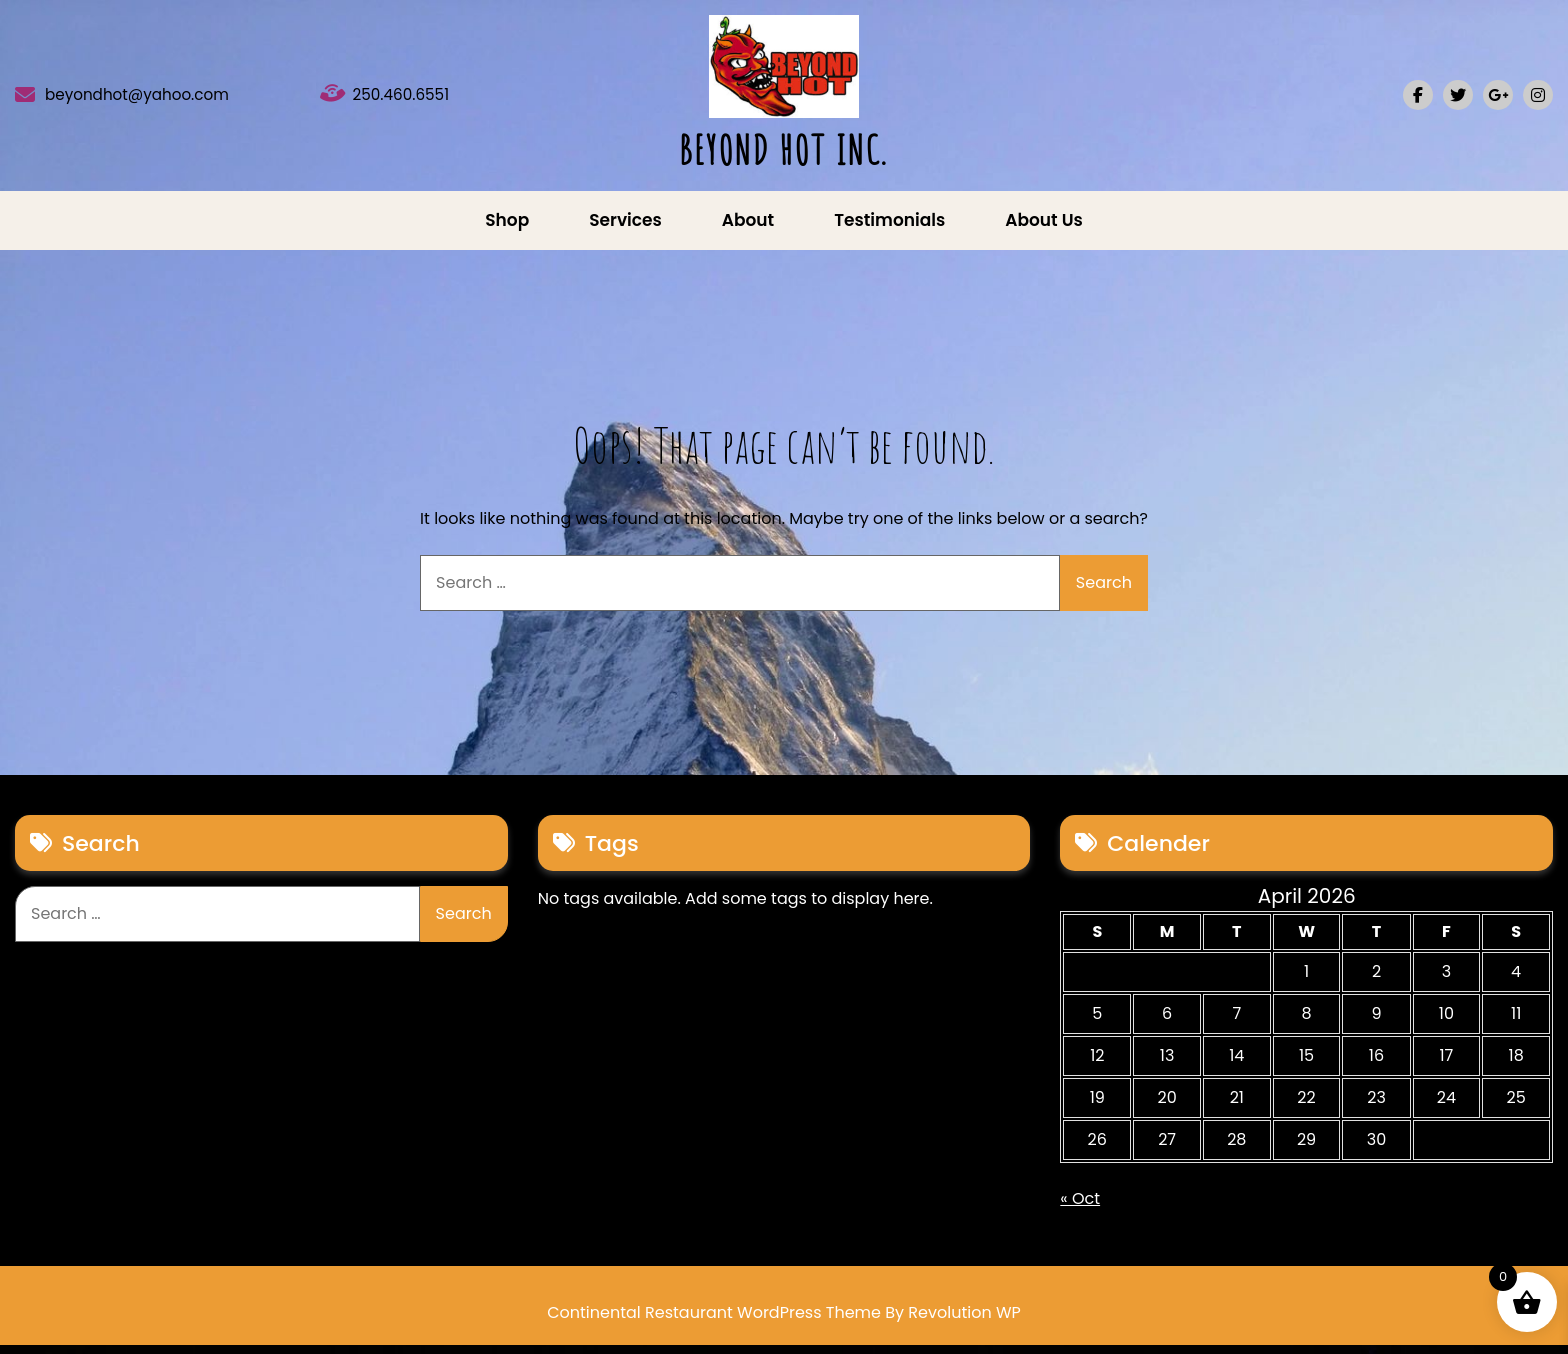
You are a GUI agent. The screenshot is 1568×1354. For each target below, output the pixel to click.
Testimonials (889, 229)
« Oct (1080, 1207)
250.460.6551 (416, 100)
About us (1044, 229)
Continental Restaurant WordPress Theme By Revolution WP (784, 1321)
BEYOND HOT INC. (783, 154)
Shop (507, 229)
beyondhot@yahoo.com (166, 100)
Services (625, 229)
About (748, 229)
